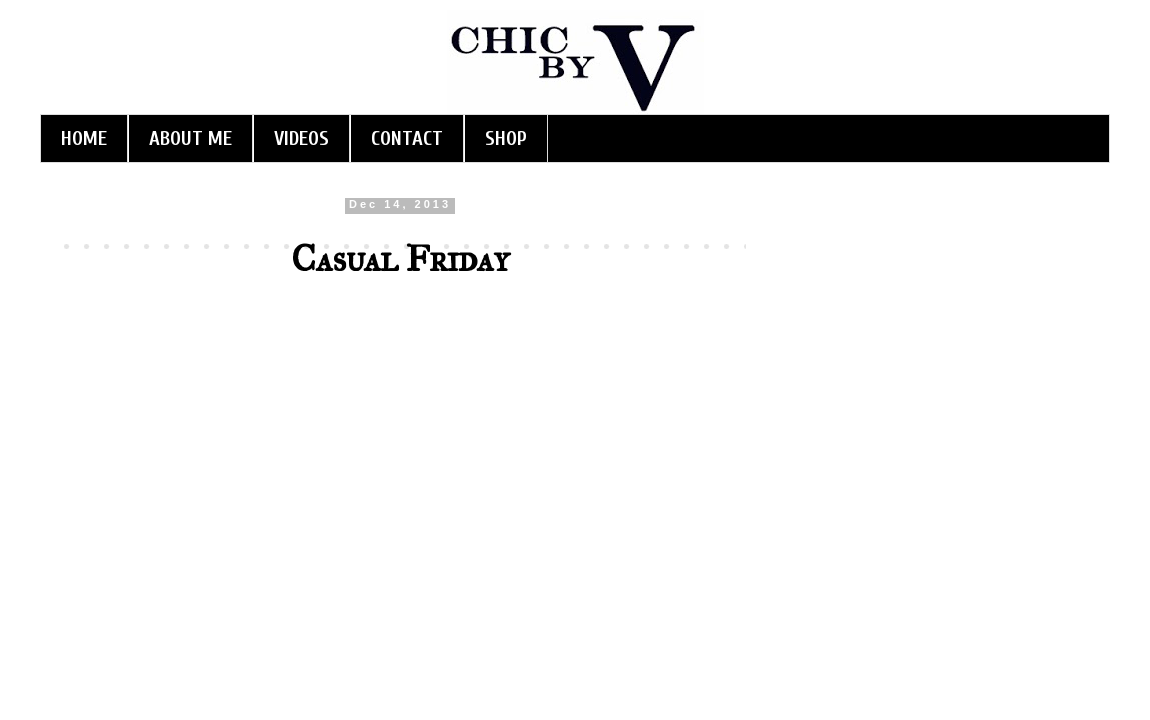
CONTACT (407, 138)
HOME (84, 138)
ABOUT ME (190, 138)
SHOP (506, 138)
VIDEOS (301, 138)
